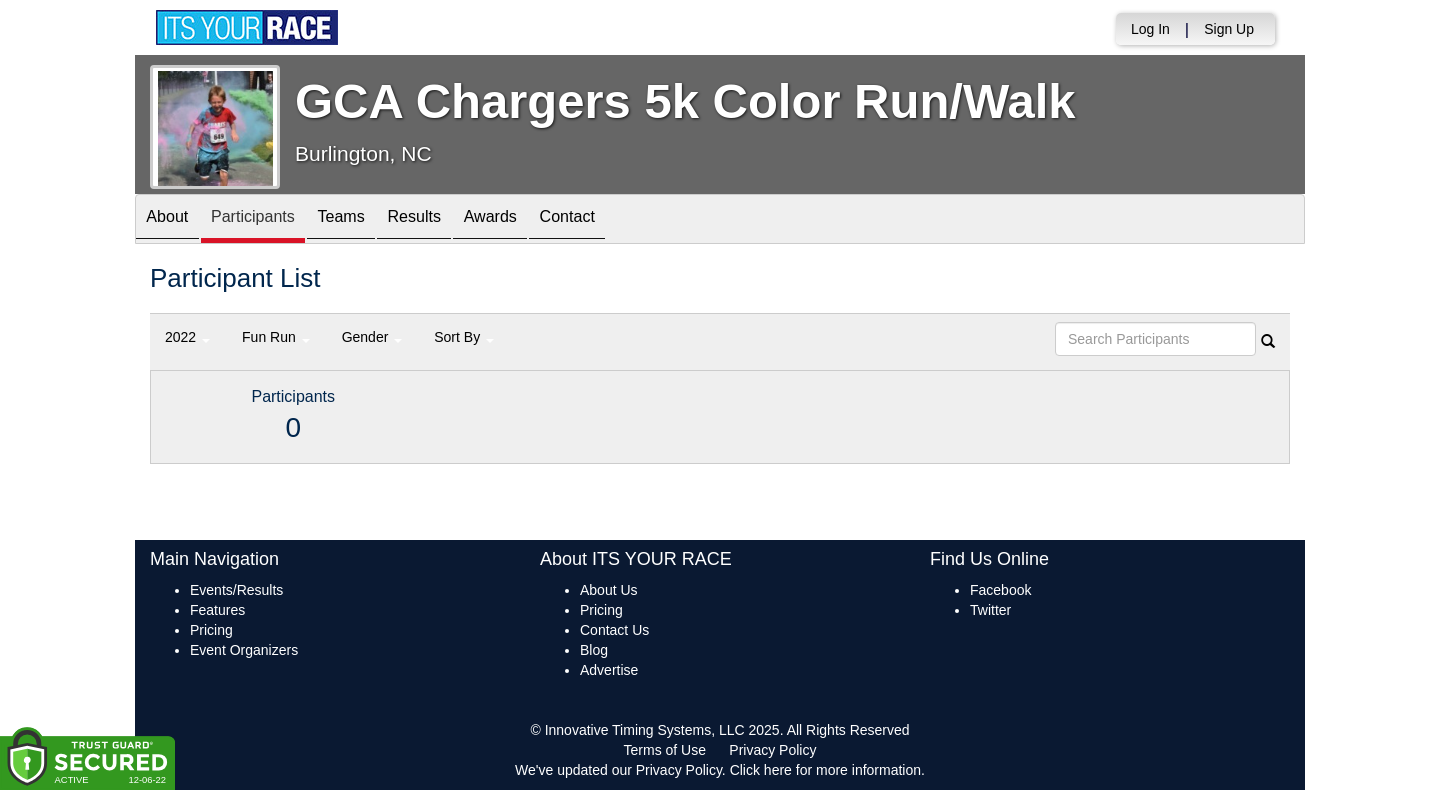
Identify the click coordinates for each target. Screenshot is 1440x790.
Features (217, 610)
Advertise (609, 670)
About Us (609, 590)
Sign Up (1229, 29)
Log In (1150, 29)
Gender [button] (372, 337)
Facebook (1000, 590)
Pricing (211, 630)
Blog (594, 650)
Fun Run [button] (276, 337)
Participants (271, 220)
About (173, 220)
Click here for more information (825, 770)
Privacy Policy (772, 750)
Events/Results (236, 590)
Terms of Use (665, 750)
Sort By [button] (464, 337)
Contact (633, 220)
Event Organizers (244, 650)
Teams (371, 220)
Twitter (990, 610)
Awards (544, 220)
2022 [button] (187, 337)
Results (456, 220)
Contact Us (614, 630)
